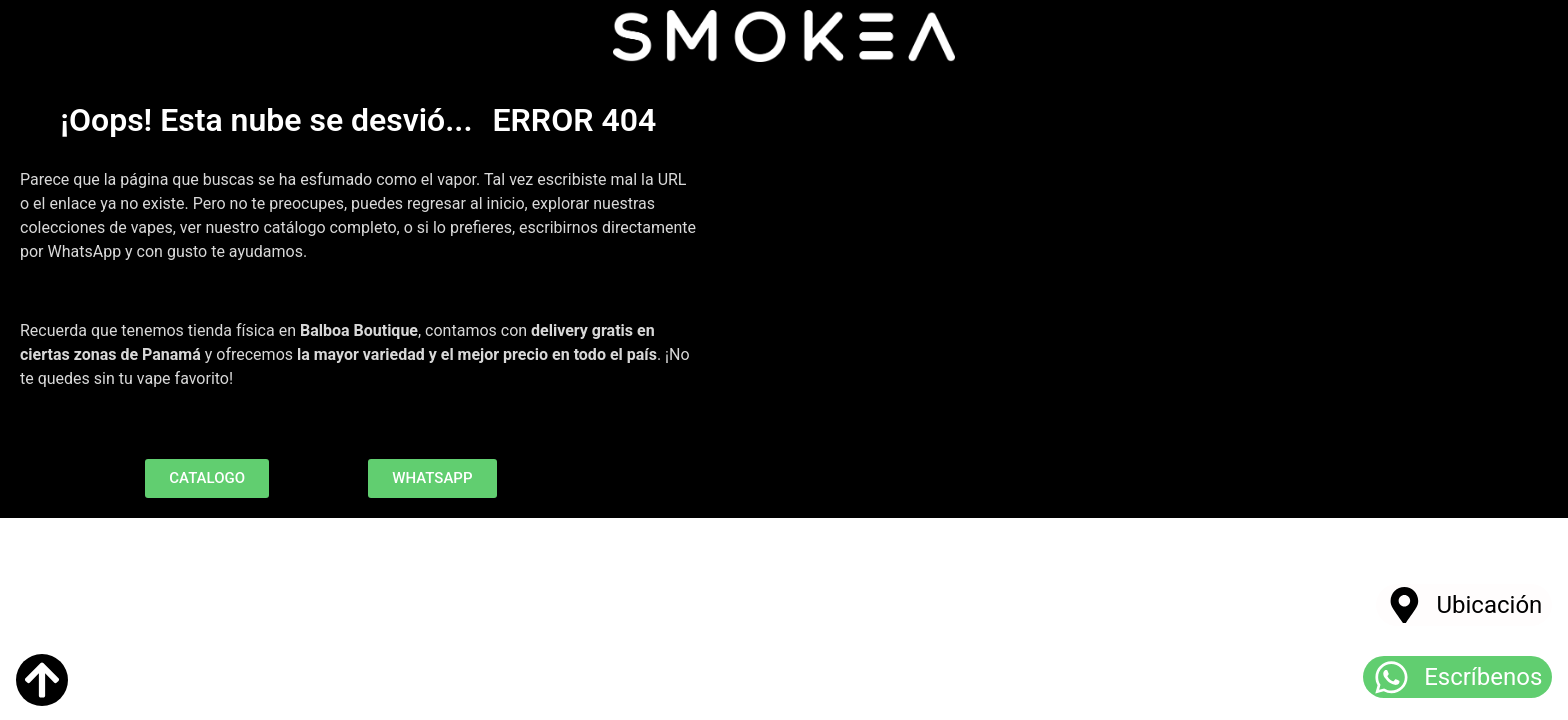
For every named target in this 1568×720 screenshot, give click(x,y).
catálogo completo (329, 227)
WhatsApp (85, 251)
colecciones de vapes (96, 227)
